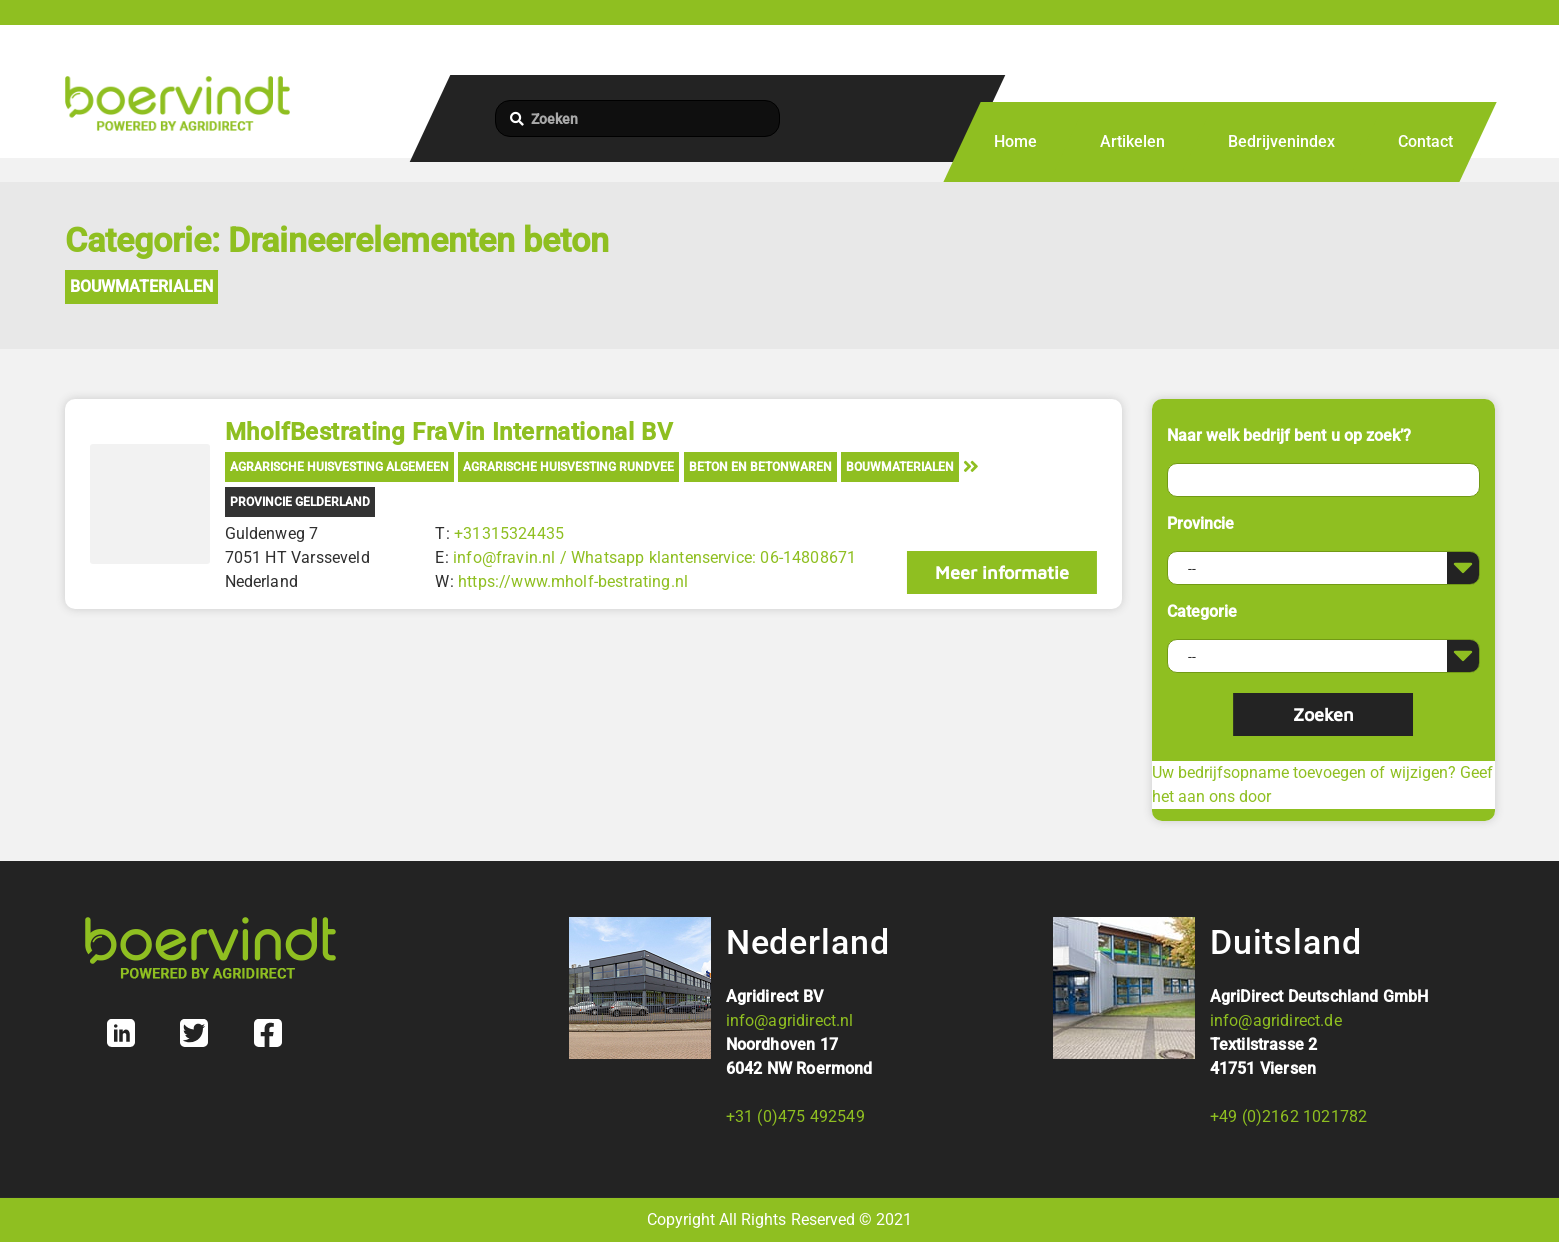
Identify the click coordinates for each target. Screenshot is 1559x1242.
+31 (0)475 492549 (795, 1116)
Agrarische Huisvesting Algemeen (339, 467)
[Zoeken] (637, 118)
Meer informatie (1002, 572)
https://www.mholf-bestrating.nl (573, 581)
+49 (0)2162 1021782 (1288, 1116)
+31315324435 (509, 533)
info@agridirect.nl (790, 1020)
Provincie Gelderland (300, 502)
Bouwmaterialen (141, 286)
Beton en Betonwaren (760, 467)
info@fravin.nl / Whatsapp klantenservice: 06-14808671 (654, 557)
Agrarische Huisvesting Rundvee (568, 467)
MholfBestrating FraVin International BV (449, 432)
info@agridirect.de (1276, 1020)
